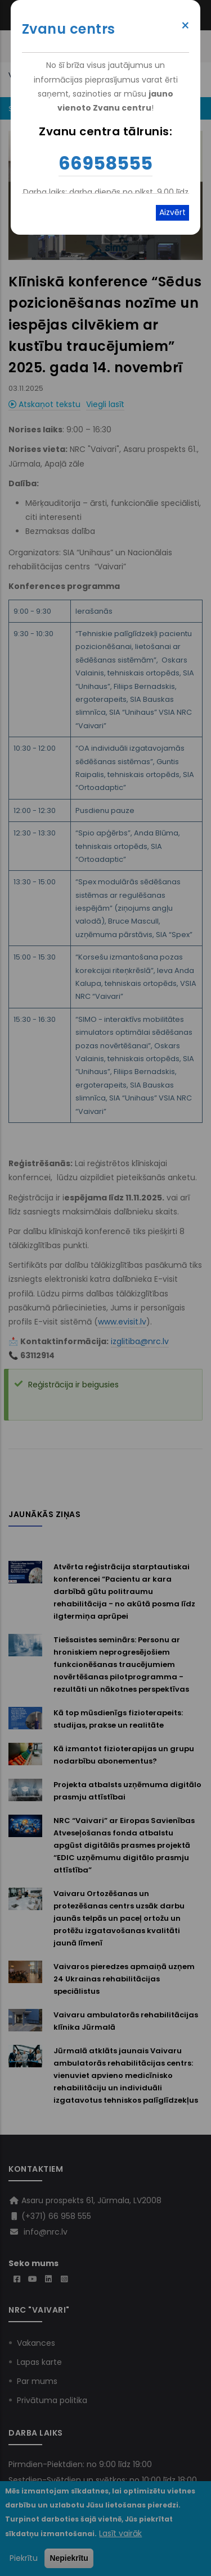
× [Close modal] (185, 26)
